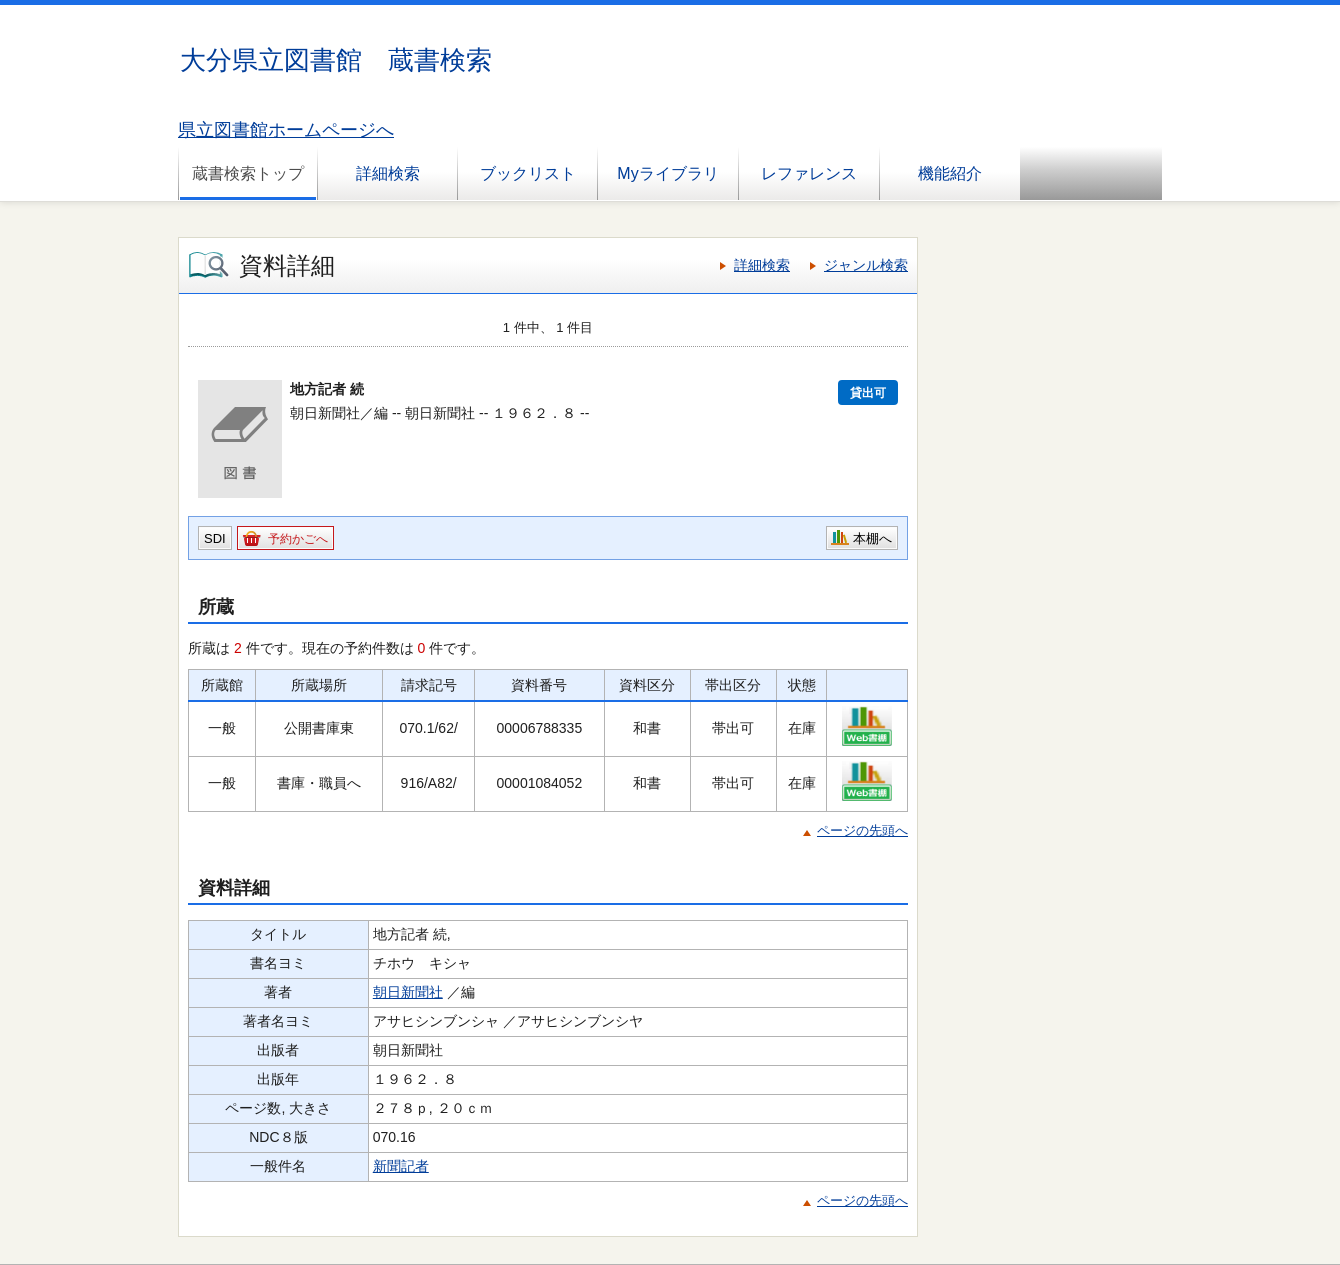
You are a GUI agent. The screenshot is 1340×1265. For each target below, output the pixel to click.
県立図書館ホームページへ (286, 130)
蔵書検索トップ (248, 173)
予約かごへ (298, 539)
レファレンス (809, 173)
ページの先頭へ (862, 830)
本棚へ (872, 538)
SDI (215, 538)
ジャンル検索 (866, 265)
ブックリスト (528, 173)
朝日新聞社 (408, 992)
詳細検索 (388, 173)
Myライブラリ (667, 173)
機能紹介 (950, 173)
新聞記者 (401, 1166)
